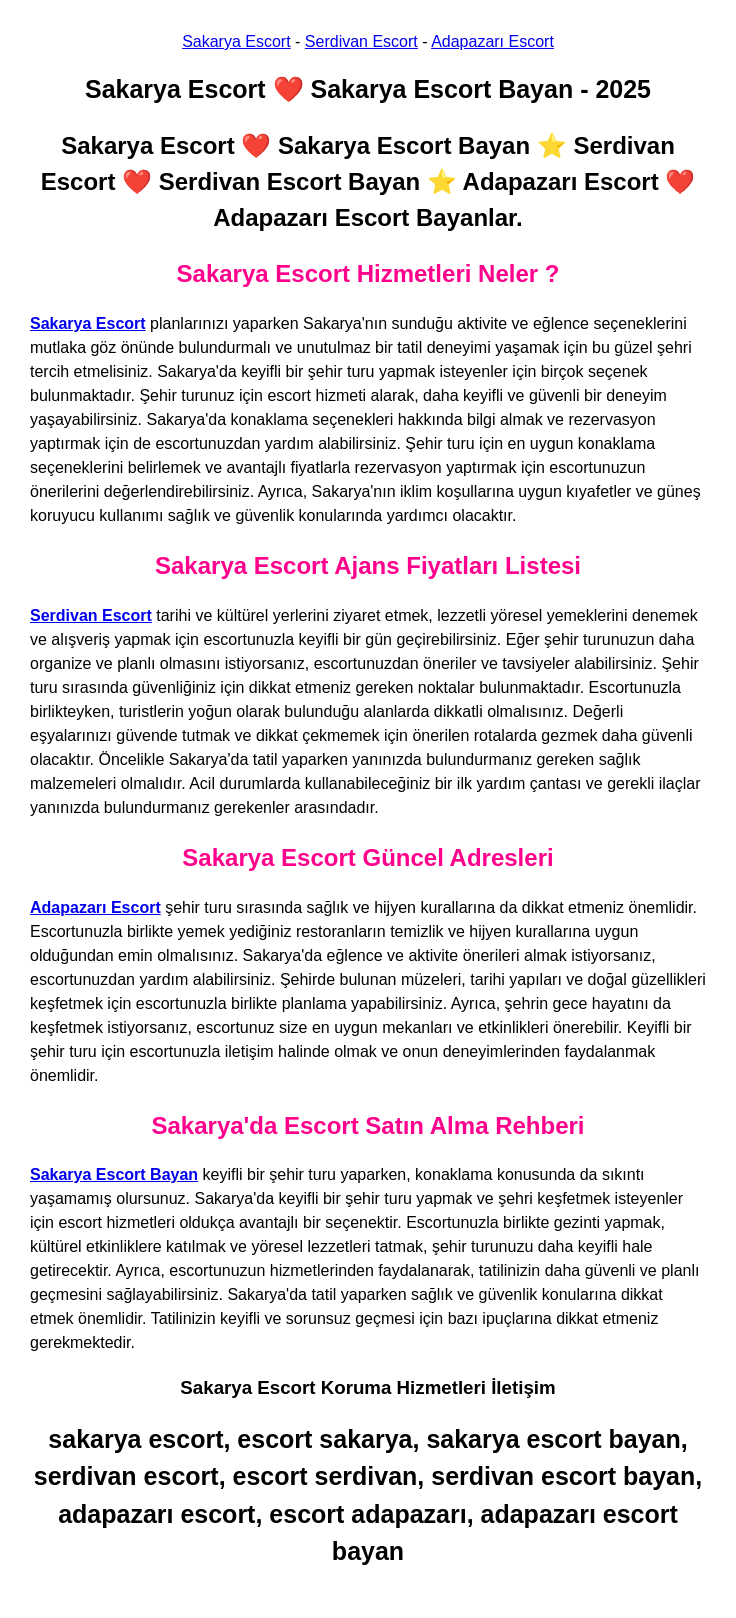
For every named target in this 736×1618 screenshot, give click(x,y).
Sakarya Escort (236, 41)
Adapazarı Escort (492, 41)
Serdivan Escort (361, 41)
